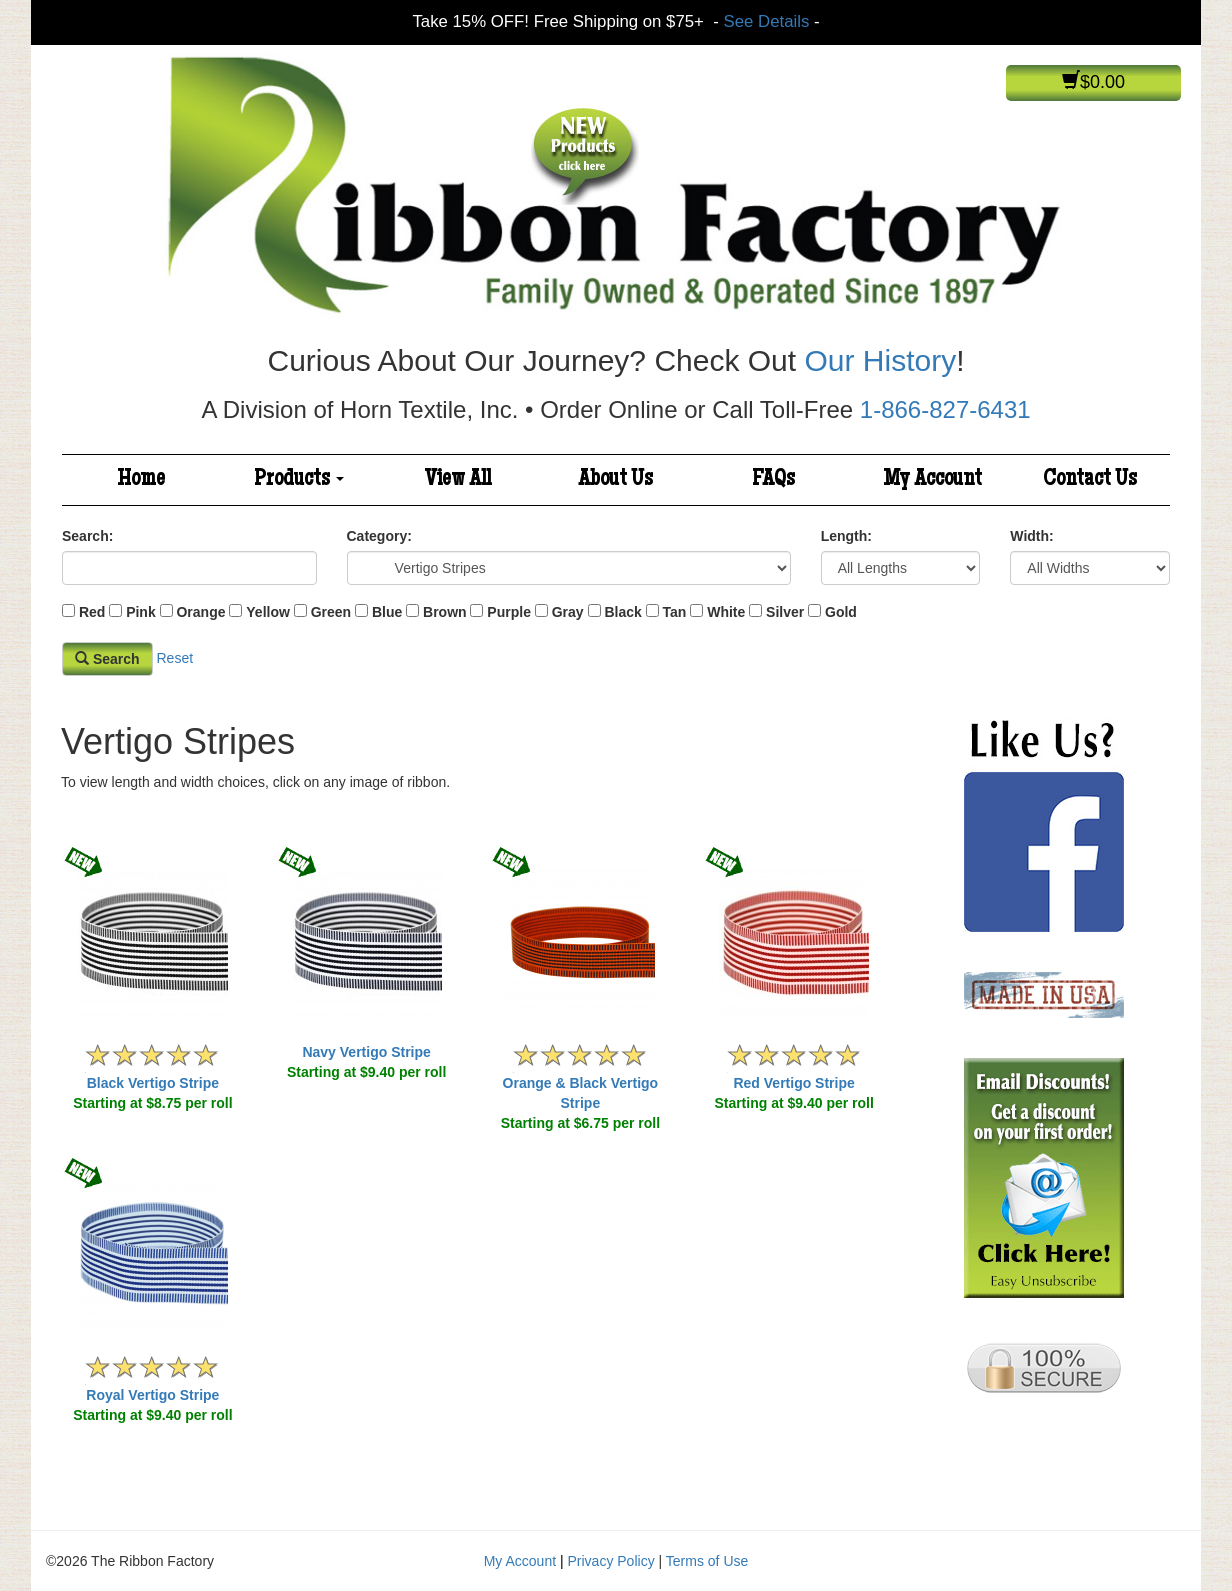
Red (92, 612)
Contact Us (1090, 480)
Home (141, 480)
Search (107, 659)
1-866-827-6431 (945, 409)
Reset (174, 658)
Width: (1031, 536)
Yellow (268, 612)
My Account (932, 480)
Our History (880, 360)
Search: (87, 536)
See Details (767, 21)
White (726, 612)
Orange (200, 612)
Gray (568, 612)
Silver (785, 612)
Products (299, 480)
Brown (445, 612)
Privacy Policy (611, 1561)
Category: (379, 536)
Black (622, 612)
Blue (387, 612)
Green (331, 612)
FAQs (773, 480)
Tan (675, 612)
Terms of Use (707, 1561)
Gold (841, 612)
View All (458, 480)
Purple (509, 612)
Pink (141, 612)
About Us (615, 480)
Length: (846, 536)
